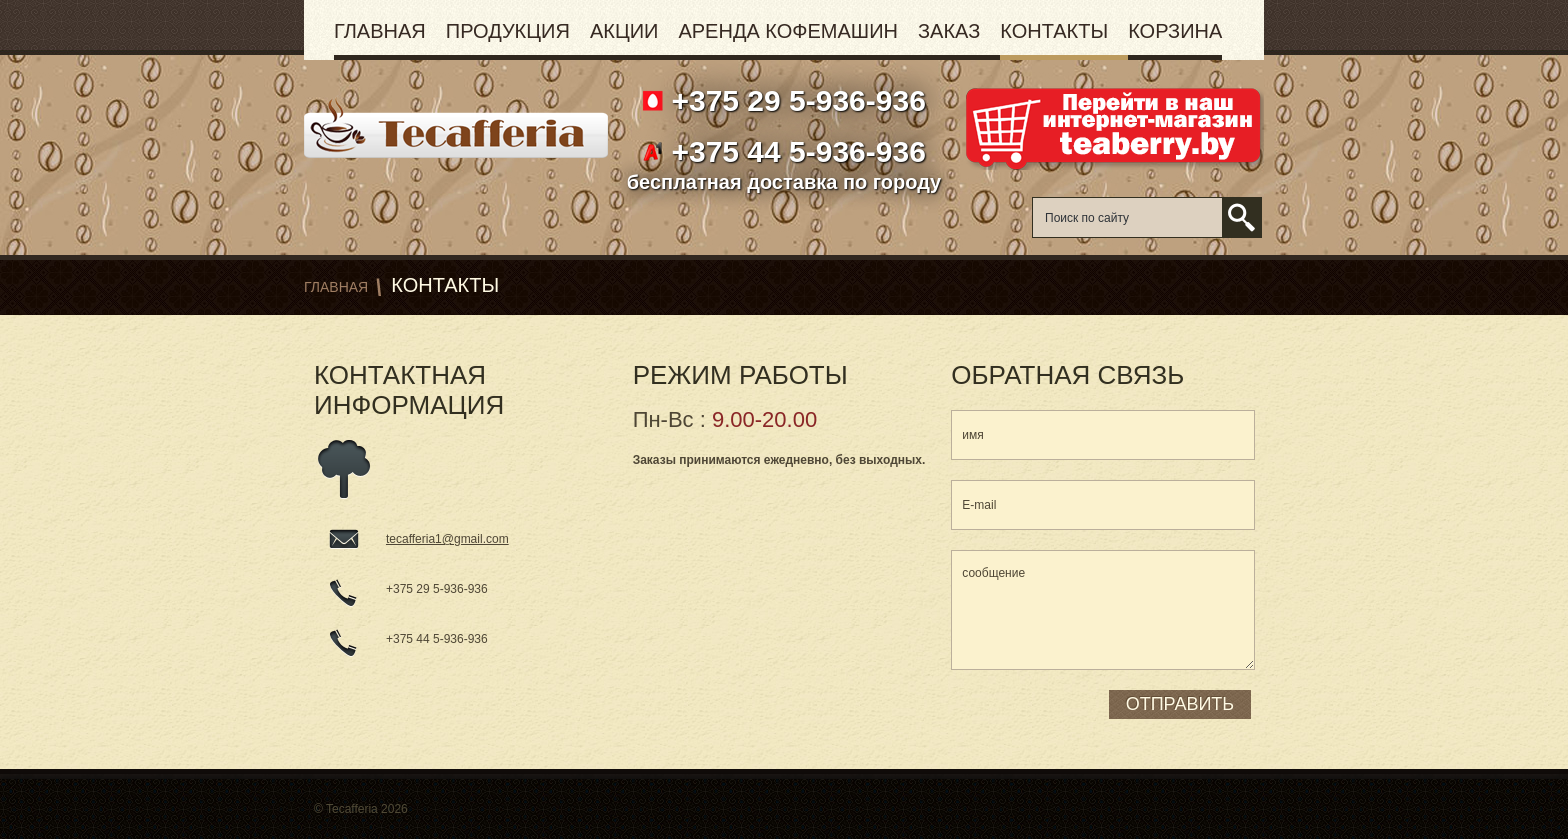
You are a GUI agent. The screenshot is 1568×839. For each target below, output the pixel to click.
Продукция (508, 31)
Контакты (1054, 31)
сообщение (1103, 610)
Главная (380, 31)
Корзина (1175, 31)
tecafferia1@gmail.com (447, 539)
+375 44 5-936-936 (794, 151)
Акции (624, 31)
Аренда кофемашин (788, 31)
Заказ (949, 31)
